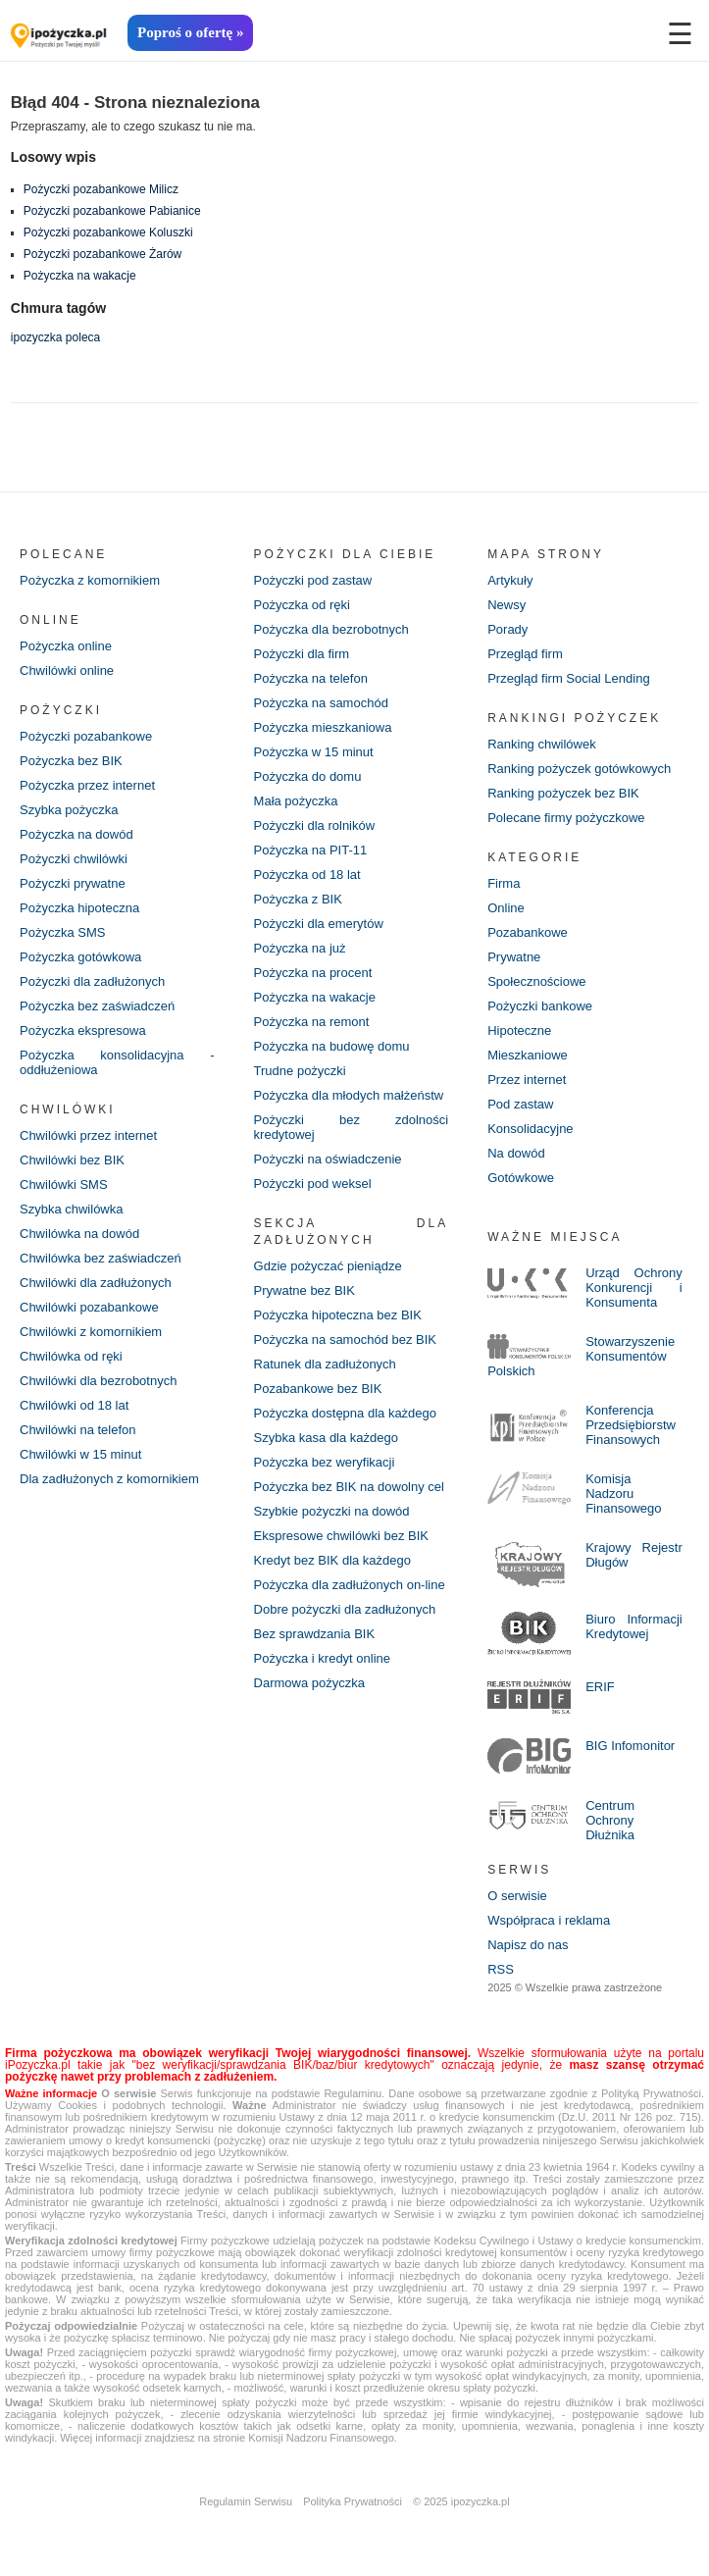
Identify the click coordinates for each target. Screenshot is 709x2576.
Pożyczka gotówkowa (80, 957)
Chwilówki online (67, 670)
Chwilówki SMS (64, 1184)
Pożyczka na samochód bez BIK (345, 1339)
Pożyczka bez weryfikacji (324, 1462)
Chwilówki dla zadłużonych (96, 1282)
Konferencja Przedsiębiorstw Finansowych (630, 1425)
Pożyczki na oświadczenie (328, 1159)
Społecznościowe (536, 981)
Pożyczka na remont (312, 1021)
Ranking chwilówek (541, 744)
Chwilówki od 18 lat (74, 1405)
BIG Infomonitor (630, 1745)
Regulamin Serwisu (245, 2501)
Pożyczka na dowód (76, 834)
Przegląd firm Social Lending (568, 678)
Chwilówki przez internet (88, 1135)
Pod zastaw (520, 1104)
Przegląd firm (525, 653)
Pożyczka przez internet (87, 785)
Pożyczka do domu (308, 776)
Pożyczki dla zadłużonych (92, 981)
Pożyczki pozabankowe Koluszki (108, 232)
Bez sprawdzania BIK (315, 1633)
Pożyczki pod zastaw (313, 580)
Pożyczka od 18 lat (307, 874)
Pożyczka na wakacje (80, 276)
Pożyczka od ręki (302, 604)
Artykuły (509, 580)
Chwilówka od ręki (71, 1356)
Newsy (506, 604)
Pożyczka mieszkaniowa (323, 727)
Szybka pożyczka (69, 809)
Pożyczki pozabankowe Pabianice (112, 211)
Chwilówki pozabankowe (89, 1307)
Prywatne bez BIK (304, 1290)
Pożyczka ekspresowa (83, 1030)
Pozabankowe (527, 932)
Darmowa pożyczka (309, 1682)
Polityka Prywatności (352, 2501)
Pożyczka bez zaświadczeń (97, 1006)
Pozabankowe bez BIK (318, 1388)
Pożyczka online (66, 646)
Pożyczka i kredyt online (322, 1658)
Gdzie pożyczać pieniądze (328, 1266)
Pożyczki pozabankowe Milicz (101, 189)
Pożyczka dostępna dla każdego (345, 1413)
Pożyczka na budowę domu (332, 1046)
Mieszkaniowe (527, 1055)
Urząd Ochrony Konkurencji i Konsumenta (634, 1287)
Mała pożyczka (296, 801)
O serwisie (517, 1895)
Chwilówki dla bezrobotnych (98, 1380)
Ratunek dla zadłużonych (325, 1364)
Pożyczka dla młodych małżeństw (349, 1095)
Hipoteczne (519, 1030)
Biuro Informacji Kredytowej (634, 1626)
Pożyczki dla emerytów (318, 923)
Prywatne (513, 957)
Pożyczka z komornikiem (90, 580)
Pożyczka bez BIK (71, 760)
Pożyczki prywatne (73, 883)
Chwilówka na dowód (79, 1233)
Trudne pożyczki (300, 1070)
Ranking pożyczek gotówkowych (579, 768)
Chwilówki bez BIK (72, 1160)
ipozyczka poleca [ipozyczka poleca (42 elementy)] (55, 337)
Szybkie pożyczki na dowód (332, 1511)
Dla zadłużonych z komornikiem (109, 1478)
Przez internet (526, 1079)
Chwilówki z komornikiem (91, 1331)
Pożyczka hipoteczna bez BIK (338, 1315)
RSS (500, 1969)
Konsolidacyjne (530, 1128)
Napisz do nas (527, 1944)
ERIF (600, 1686)
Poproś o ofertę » (190, 32)
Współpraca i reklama (548, 1920)
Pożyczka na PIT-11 (311, 850)
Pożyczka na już (300, 948)
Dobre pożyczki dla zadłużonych (345, 1609)
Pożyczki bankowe (539, 1006)
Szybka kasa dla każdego (326, 1437)
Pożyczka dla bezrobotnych (331, 629)
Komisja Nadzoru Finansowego (623, 1493)
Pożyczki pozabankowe (86, 736)
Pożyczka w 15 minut (314, 752)
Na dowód (516, 1153)
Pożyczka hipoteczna (79, 908)
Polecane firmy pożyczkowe (565, 817)
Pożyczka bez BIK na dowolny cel (349, 1486)
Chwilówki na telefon (78, 1429)
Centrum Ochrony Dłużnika (609, 1820)
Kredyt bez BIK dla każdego (332, 1560)
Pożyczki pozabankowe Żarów (102, 254)
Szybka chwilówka (72, 1209)
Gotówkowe (520, 1177)
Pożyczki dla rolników (315, 825)
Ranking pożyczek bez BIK (563, 793)
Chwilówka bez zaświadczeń (100, 1258)
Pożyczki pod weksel (313, 1183)
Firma (503, 883)
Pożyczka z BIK (298, 899)
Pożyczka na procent (313, 972)
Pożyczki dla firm (302, 653)
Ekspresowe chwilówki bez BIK (341, 1535)
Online (506, 908)
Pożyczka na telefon (311, 678)
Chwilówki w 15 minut (80, 1454)
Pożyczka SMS (62, 932)
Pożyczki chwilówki (73, 858)
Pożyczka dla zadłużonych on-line (349, 1584)
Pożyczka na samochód (321, 703)
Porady (507, 629)
